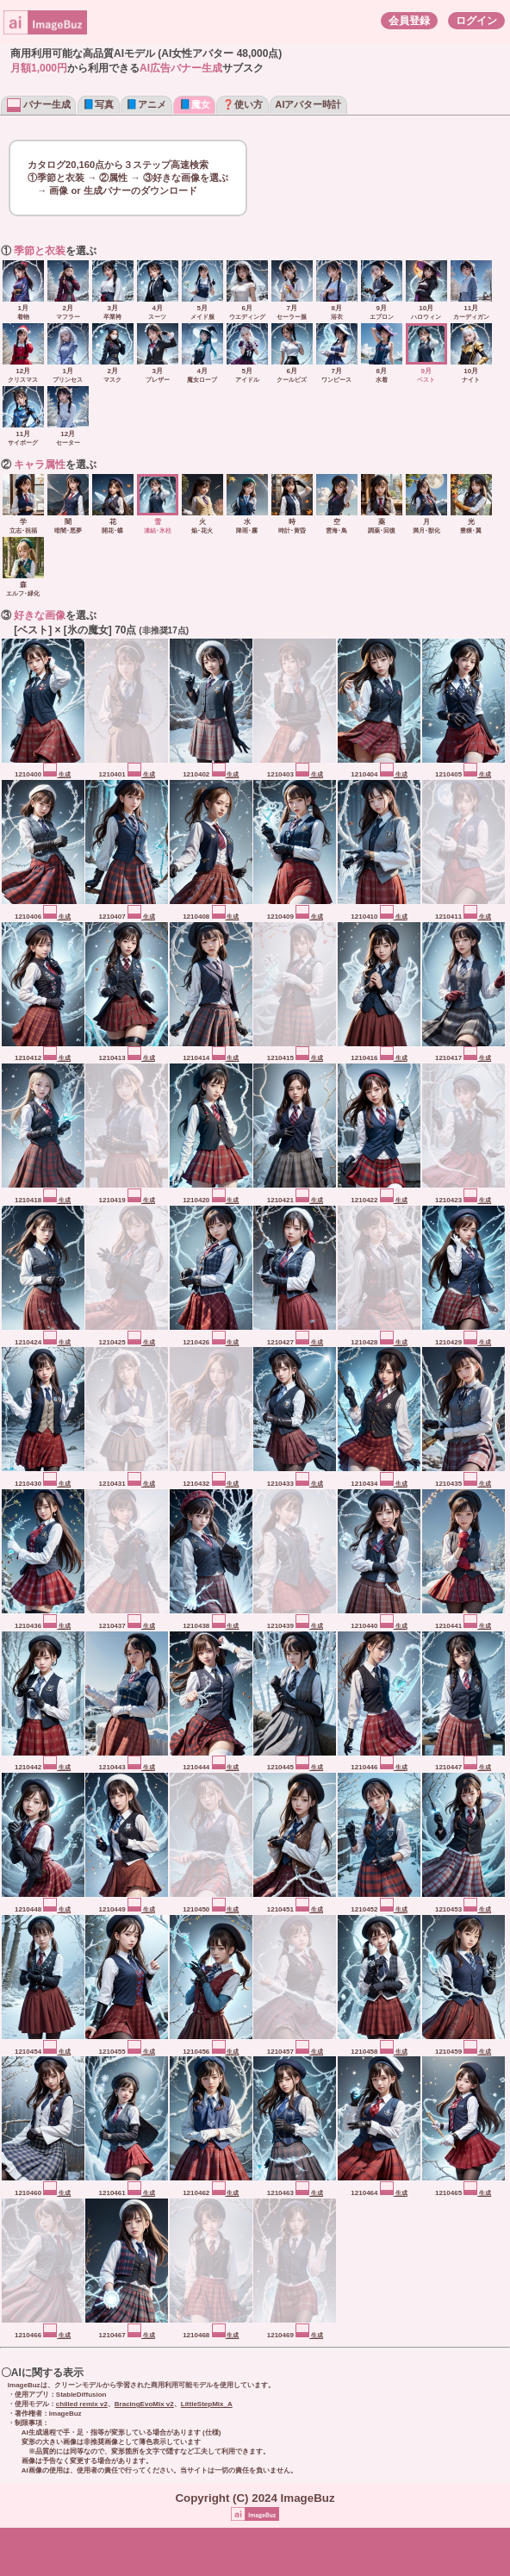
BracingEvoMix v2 (144, 2404)
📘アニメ (146, 104)
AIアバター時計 (308, 104)
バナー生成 (39, 104)
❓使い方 (242, 104)
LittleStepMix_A (207, 2404)
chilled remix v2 (82, 2404)
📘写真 (98, 104)
